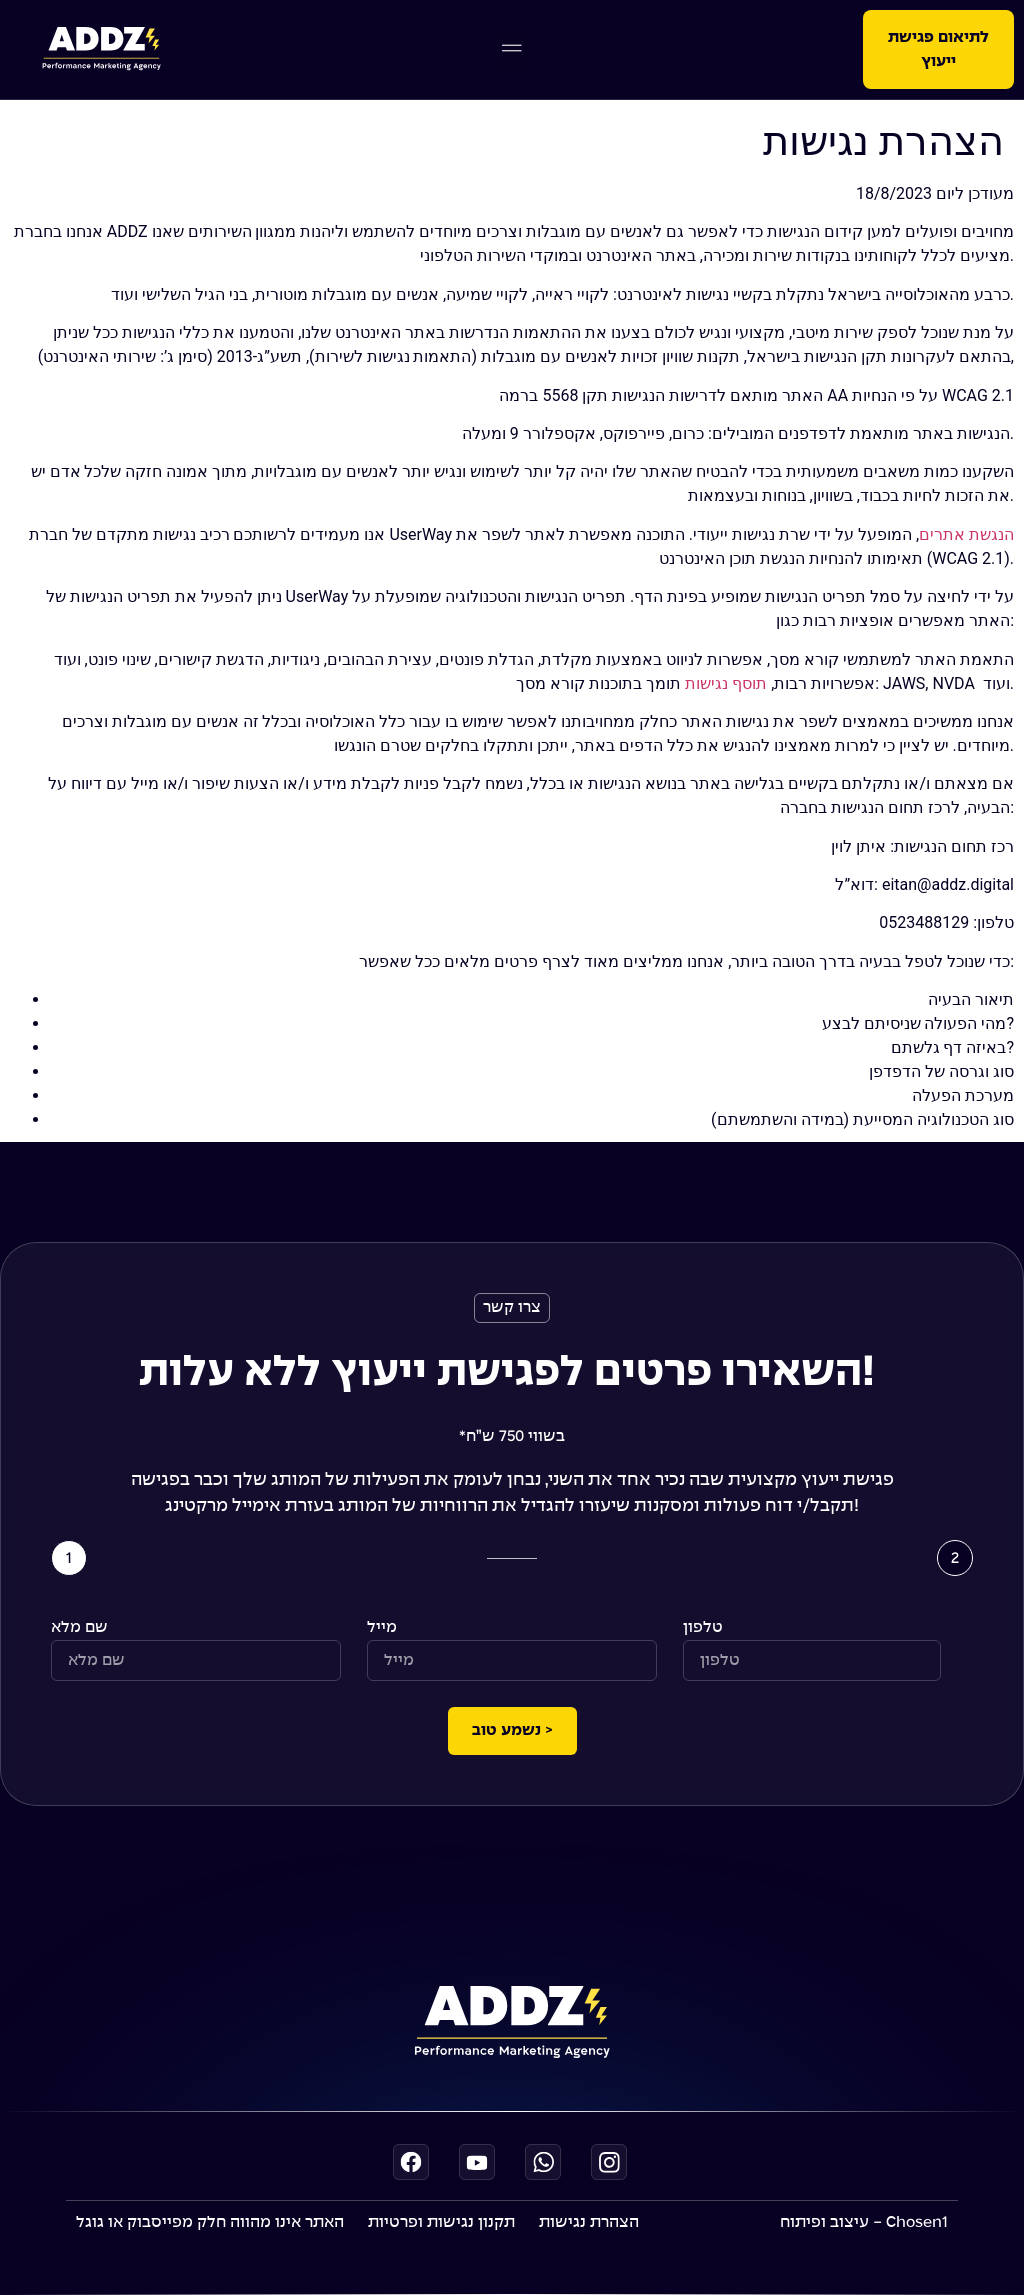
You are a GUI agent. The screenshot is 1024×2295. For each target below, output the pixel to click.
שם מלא (79, 1627)
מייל (382, 1627)
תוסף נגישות (726, 683)
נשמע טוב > (512, 1730)
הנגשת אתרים (966, 534)
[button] (512, 49)
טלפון (703, 1627)
